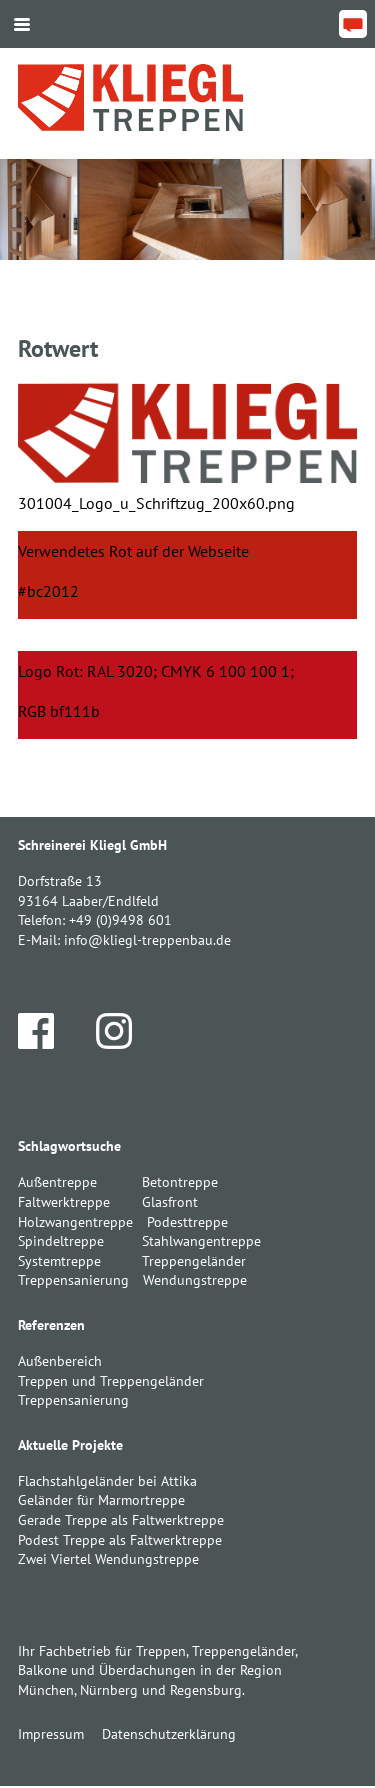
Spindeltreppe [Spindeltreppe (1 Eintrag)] (61, 1241)
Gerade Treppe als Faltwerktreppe (121, 1520)
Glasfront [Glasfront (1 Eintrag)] (170, 1202)
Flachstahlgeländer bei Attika (107, 1481)
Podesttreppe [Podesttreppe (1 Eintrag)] (187, 1222)
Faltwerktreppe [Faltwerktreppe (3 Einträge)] (64, 1202)
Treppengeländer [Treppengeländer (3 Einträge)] (194, 1261)
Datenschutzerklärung (169, 1734)
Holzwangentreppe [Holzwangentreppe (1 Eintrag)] (75, 1222)
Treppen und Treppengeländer (111, 1381)
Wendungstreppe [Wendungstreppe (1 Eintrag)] (195, 1280)
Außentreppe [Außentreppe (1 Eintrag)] (57, 1182)
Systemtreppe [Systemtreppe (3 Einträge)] (59, 1261)
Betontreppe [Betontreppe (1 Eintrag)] (180, 1182)
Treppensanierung (73, 1400)
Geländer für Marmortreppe (101, 1500)
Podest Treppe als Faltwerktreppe (120, 1540)
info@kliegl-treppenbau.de (147, 940)
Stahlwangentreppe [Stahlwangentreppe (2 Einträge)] (201, 1241)
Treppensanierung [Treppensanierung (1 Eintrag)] (73, 1280)
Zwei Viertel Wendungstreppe (108, 1559)
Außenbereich (60, 1361)
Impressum (51, 1734)
